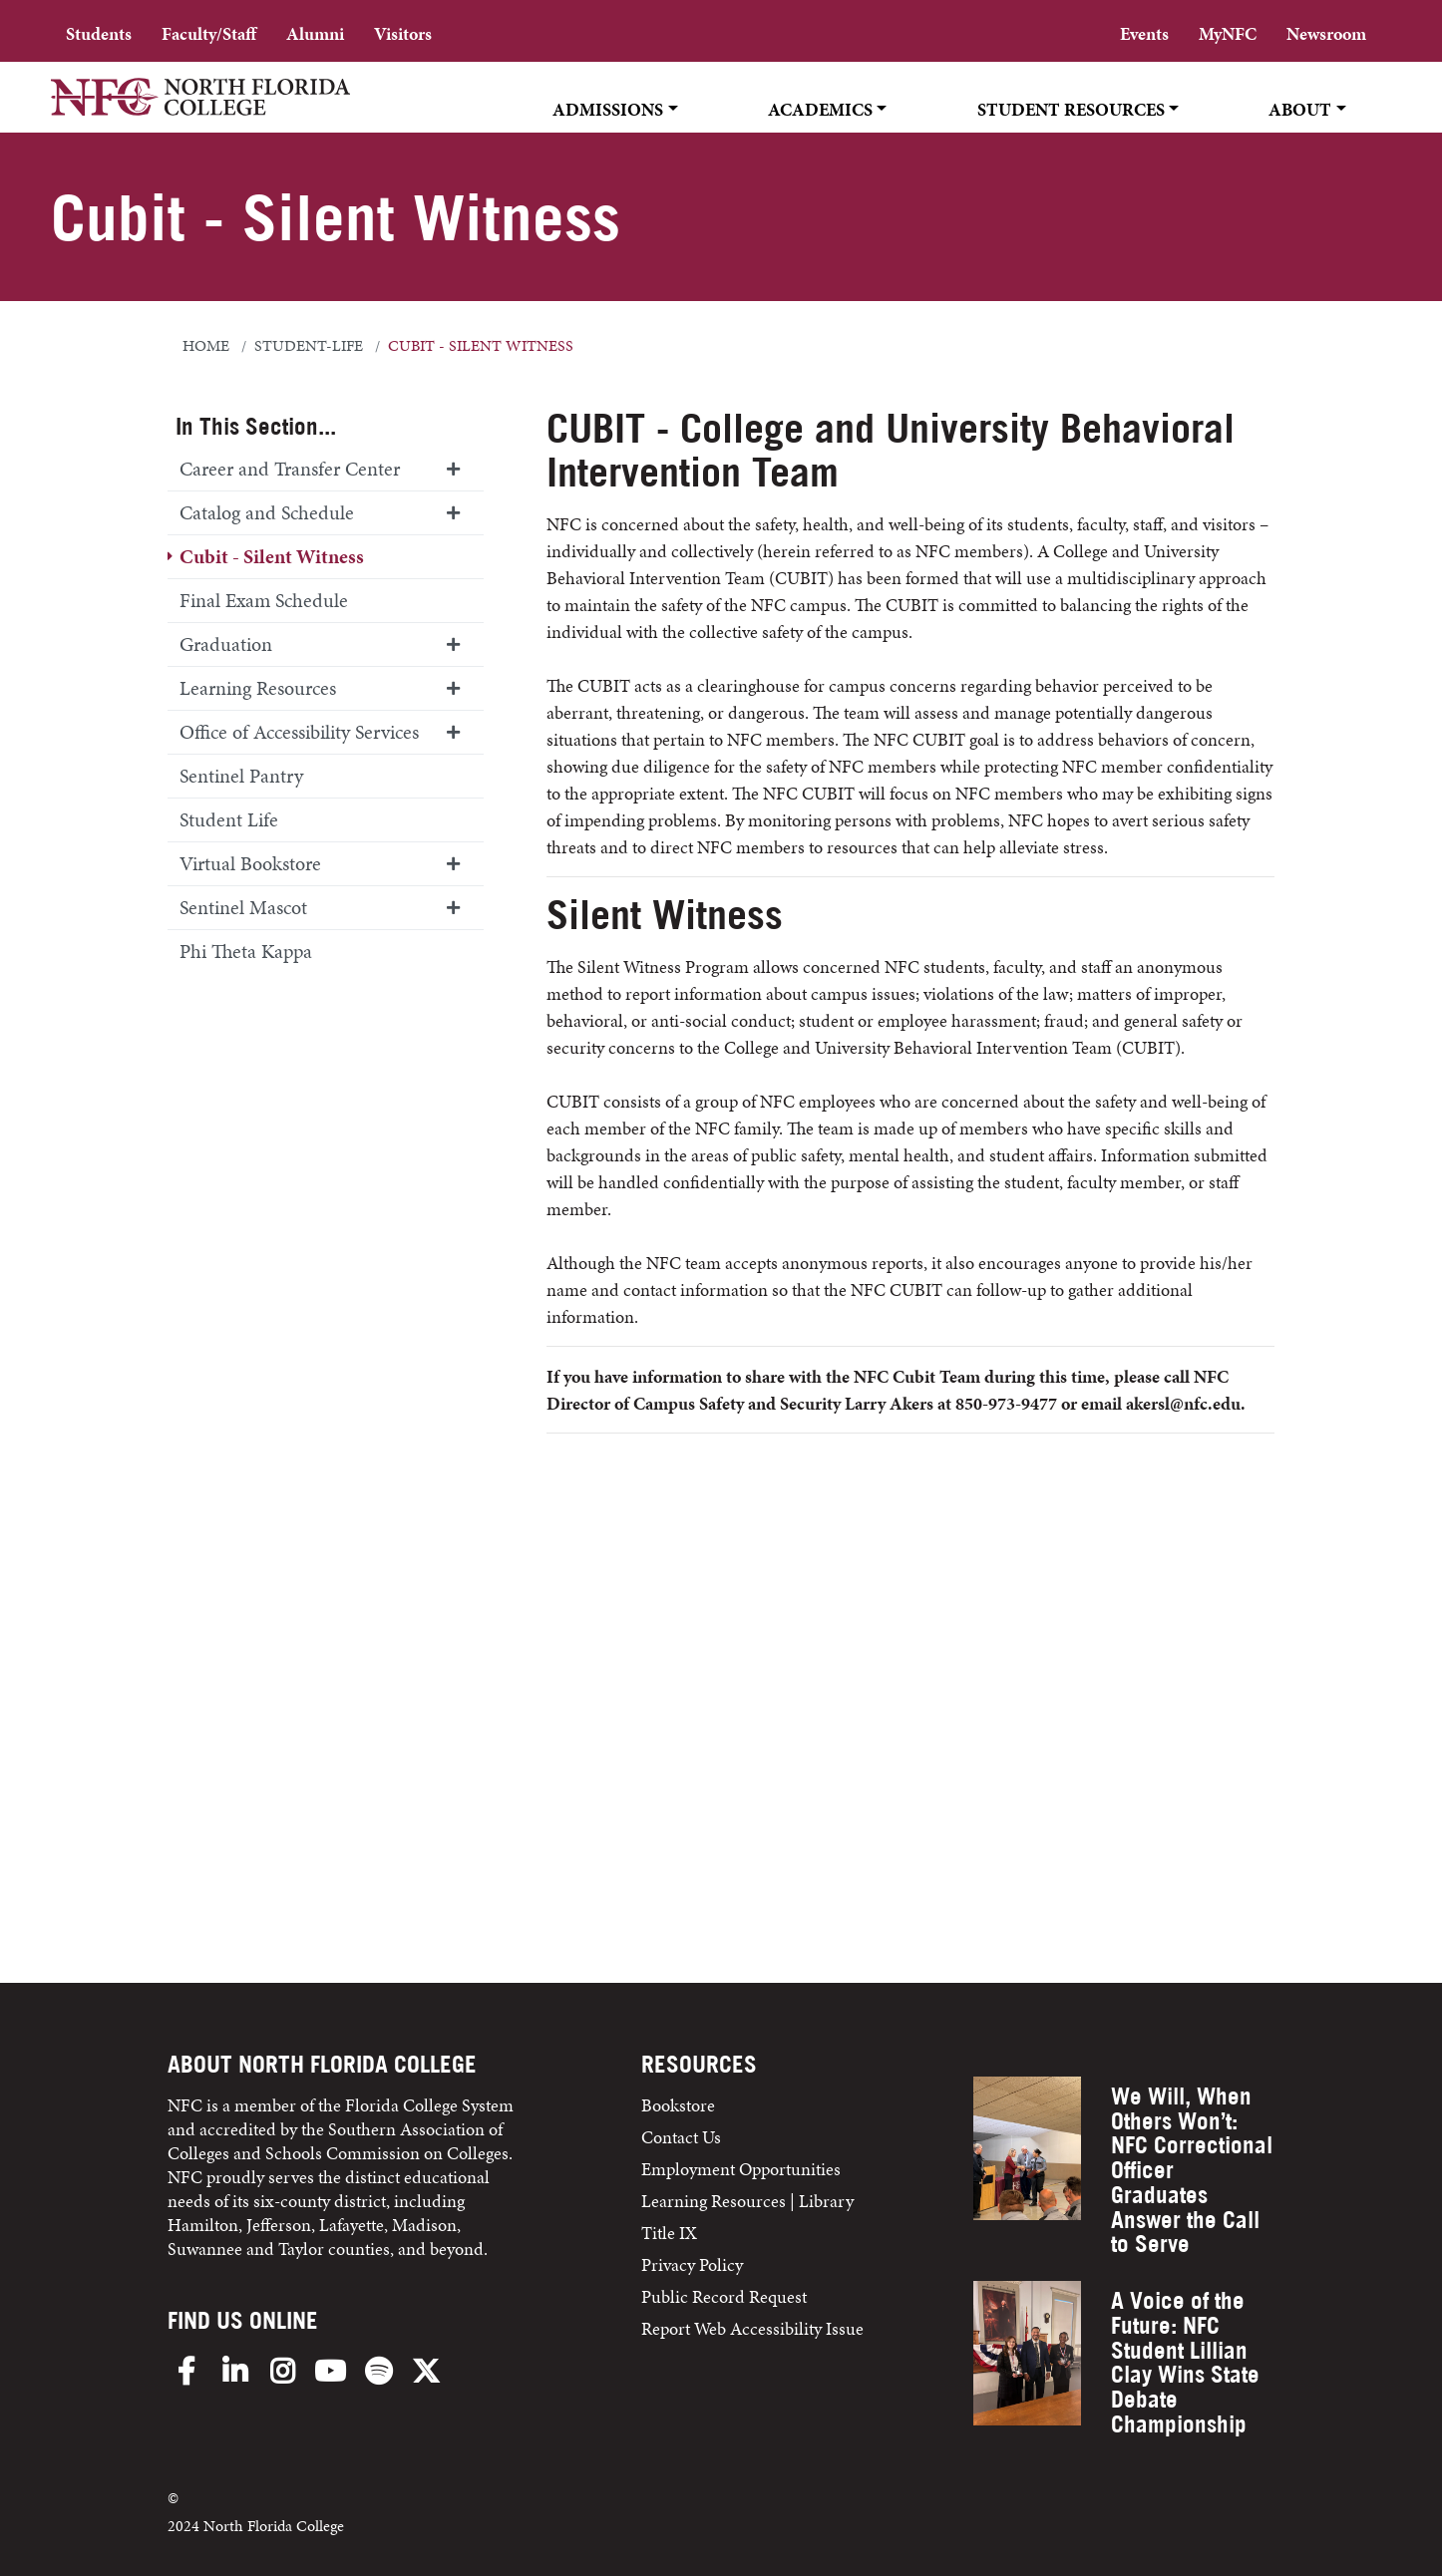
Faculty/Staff (209, 33)
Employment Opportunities (741, 2168)
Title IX (669, 2232)
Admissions (607, 109)
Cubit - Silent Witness (272, 556)
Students (99, 33)
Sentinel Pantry (241, 776)
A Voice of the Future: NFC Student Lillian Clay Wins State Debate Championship (1185, 2362)
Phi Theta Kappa (246, 951)
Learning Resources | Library (747, 2200)
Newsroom (1326, 33)
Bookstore (680, 2105)
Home (205, 346)
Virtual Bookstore (250, 863)
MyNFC (1228, 33)
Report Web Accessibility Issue (752, 2328)
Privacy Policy (692, 2264)
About (1299, 109)
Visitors (403, 33)
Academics (820, 109)
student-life (308, 346)
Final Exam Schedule (264, 600)
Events (1144, 33)
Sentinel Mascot (243, 907)
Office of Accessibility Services (299, 732)
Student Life (229, 819)
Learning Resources (258, 688)
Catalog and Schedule (267, 512)
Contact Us (681, 2136)
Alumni (315, 33)
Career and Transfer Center (290, 469)
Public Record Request (724, 2296)
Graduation (226, 644)
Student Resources (1071, 109)
